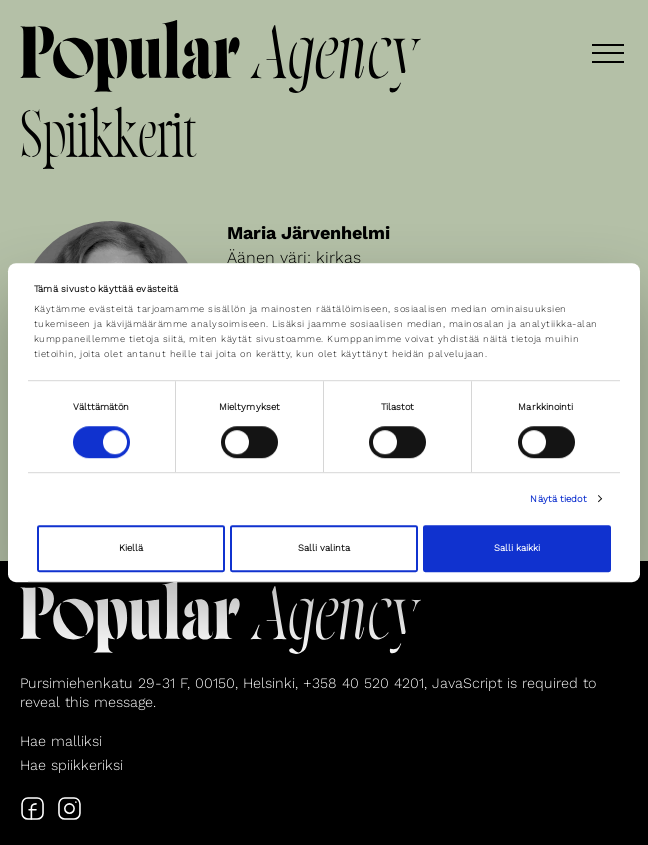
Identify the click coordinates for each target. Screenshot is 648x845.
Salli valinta (324, 548)
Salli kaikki (517, 548)
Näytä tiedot (558, 498)
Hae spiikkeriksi (71, 765)
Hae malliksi (61, 741)
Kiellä (131, 548)
